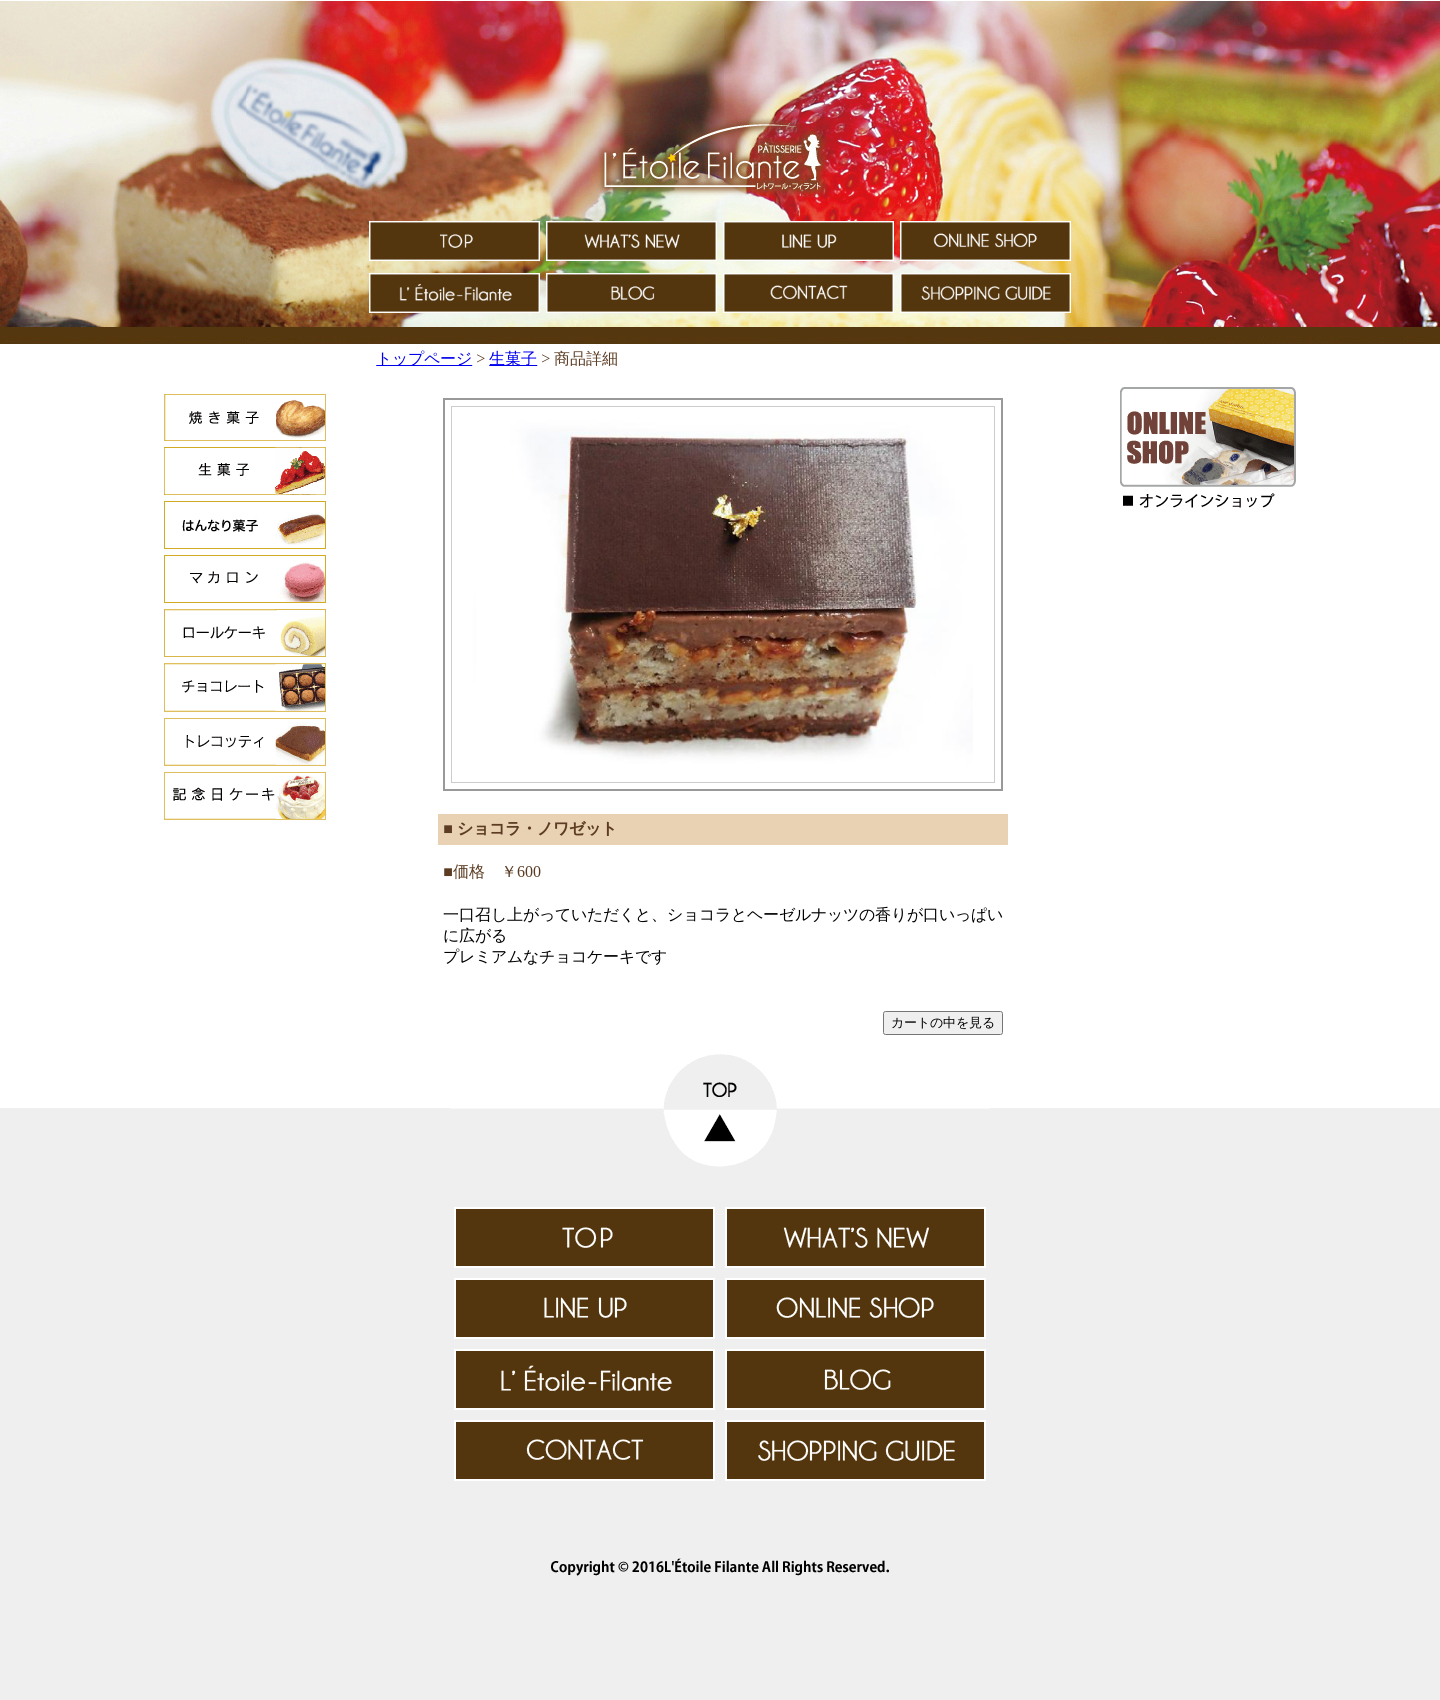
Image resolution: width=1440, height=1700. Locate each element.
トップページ (424, 358)
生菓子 (513, 358)
